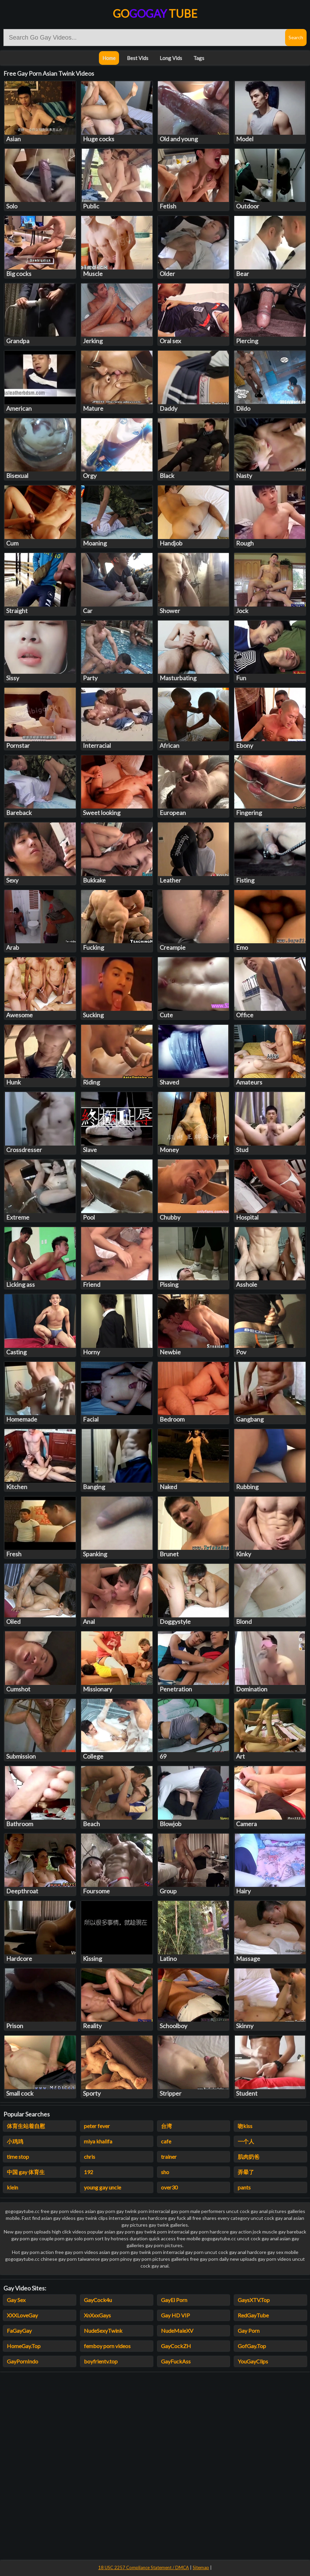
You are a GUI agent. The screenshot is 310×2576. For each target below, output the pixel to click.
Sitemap (201, 2567)
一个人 (246, 2141)
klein (12, 2187)
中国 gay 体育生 (26, 2172)
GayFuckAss (176, 2361)
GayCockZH (176, 2346)
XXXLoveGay (22, 2315)
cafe (166, 2141)
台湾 (166, 2126)
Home (109, 58)
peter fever (97, 2126)
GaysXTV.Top (254, 2300)
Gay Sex (16, 2300)
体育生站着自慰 (26, 2126)
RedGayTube (253, 2315)
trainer (169, 2156)
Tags (198, 58)
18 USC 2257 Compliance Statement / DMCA (143, 2567)
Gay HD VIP (175, 2315)
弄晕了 (246, 2172)
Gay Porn (249, 2330)
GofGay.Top (252, 2346)
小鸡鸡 (15, 2141)
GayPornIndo (22, 2361)
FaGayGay (19, 2330)
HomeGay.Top (24, 2346)
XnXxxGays (97, 2315)
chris (89, 2156)
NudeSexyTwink (103, 2330)
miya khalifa (98, 2141)
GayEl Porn (174, 2300)
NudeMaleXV (177, 2330)
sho (165, 2172)
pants (244, 2187)
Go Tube (155, 13)
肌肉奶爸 (249, 2156)
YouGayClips (253, 2361)
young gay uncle (102, 2187)
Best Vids (137, 58)
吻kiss (245, 2126)
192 (88, 2172)
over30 (169, 2187)
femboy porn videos (107, 2346)
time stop (18, 2156)
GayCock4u (98, 2300)
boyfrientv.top (101, 2361)
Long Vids (171, 58)
